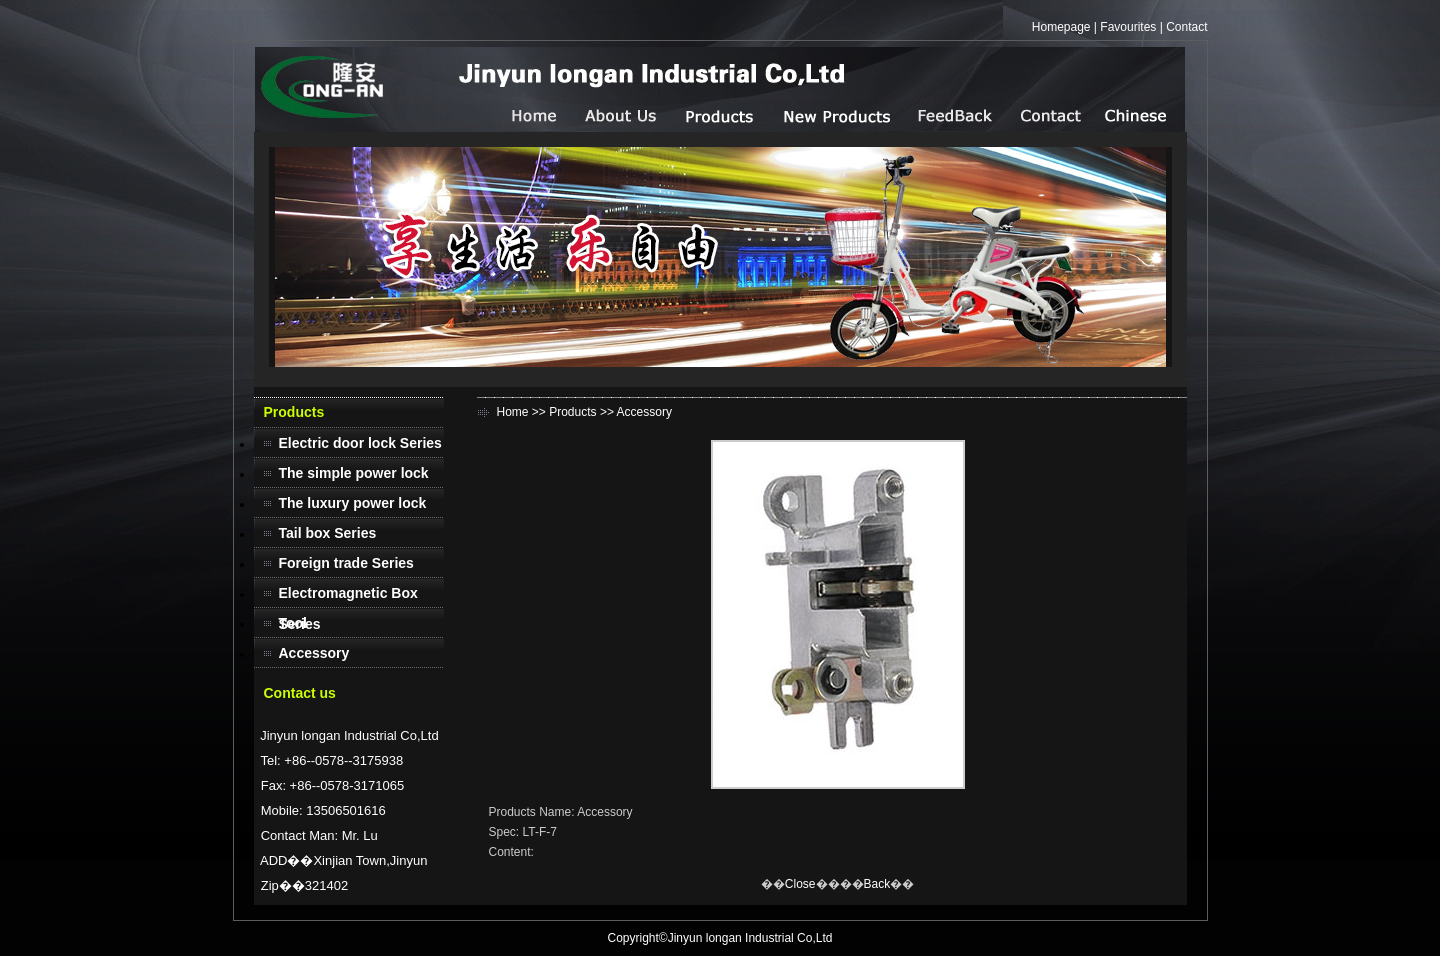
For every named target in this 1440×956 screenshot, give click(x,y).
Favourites (1128, 27)
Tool (293, 623)
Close (800, 884)
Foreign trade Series (346, 563)
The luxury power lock (353, 503)
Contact (1186, 27)
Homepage (1061, 27)
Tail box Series (328, 533)
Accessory (314, 653)
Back (877, 884)
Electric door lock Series (360, 443)
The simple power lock (354, 473)
